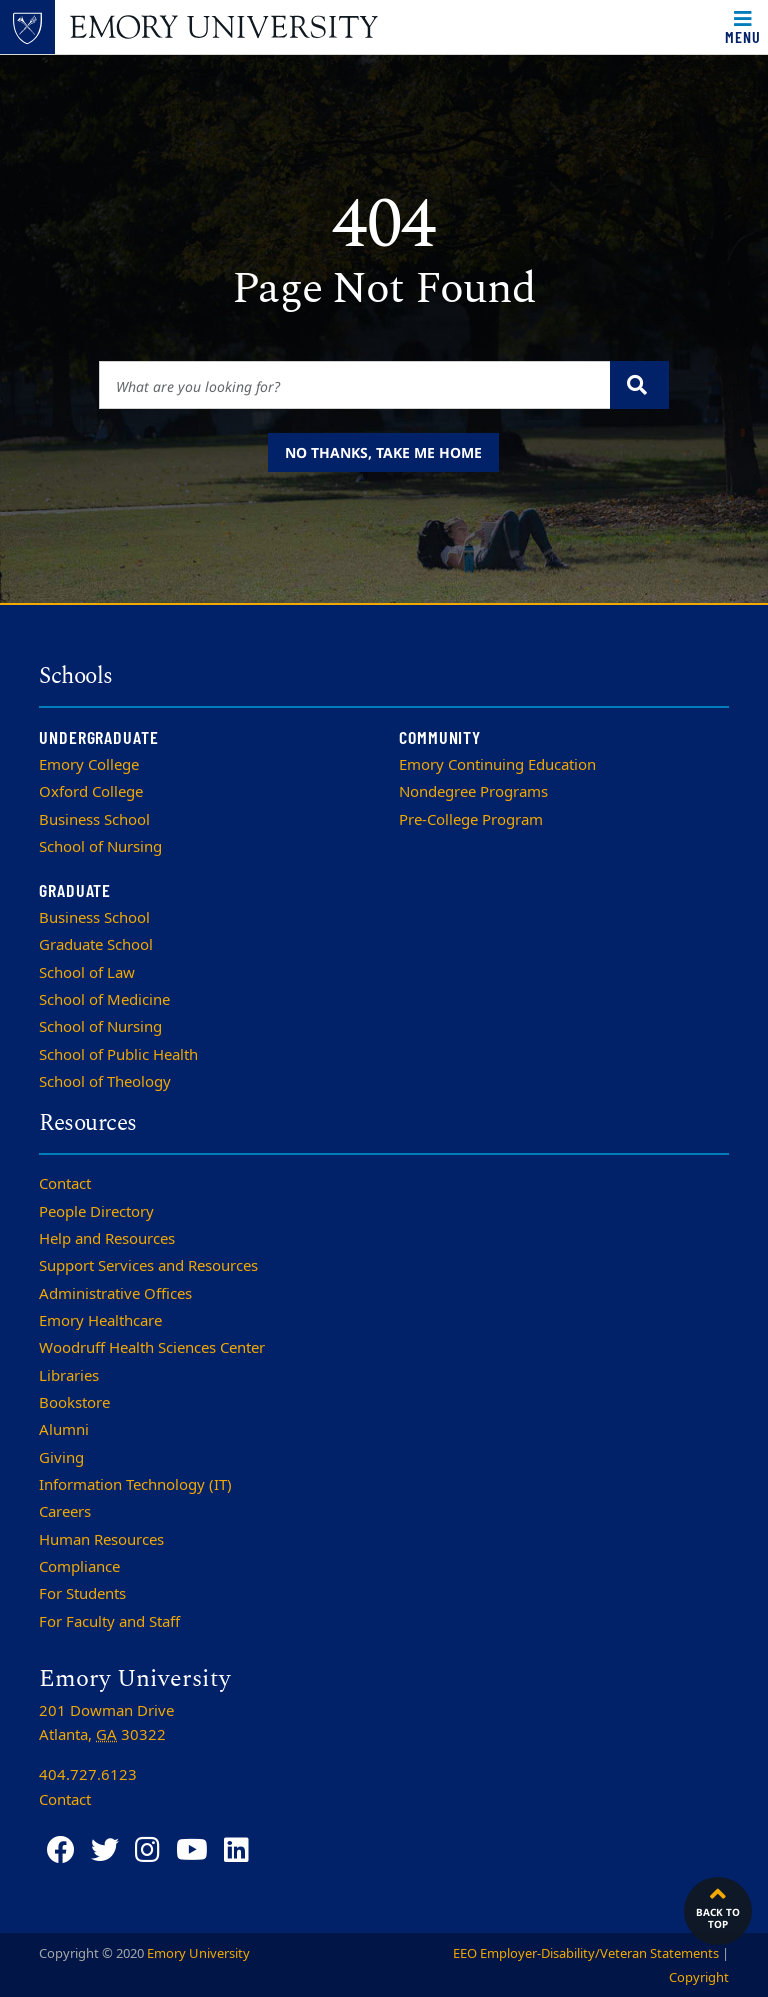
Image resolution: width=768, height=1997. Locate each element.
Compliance (79, 1567)
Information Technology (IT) (135, 1485)
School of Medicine (104, 1000)
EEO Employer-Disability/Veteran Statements (586, 1953)
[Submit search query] (639, 385)
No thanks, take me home (383, 452)
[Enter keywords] (355, 385)
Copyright (699, 1977)
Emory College (89, 765)
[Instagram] (147, 1850)
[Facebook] (61, 1850)
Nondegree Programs (473, 792)
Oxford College (91, 792)
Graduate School (96, 945)
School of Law (87, 973)
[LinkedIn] (236, 1850)
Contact (65, 1184)
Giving (61, 1458)
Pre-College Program (471, 820)
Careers (65, 1512)
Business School (94, 820)
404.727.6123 (88, 1775)
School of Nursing (100, 847)
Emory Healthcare (100, 1321)
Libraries (69, 1376)
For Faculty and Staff (109, 1622)
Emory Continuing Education (497, 765)
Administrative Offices (115, 1294)
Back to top (718, 1906)
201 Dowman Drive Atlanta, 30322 (106, 1723)
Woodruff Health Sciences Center (152, 1348)
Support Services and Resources (148, 1266)
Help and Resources (107, 1239)
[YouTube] (192, 1850)
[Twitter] (105, 1850)
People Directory (96, 1212)
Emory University (198, 1953)
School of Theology (105, 1082)
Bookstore (74, 1403)
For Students (82, 1594)
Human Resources (101, 1540)
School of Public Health (118, 1055)
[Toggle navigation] (743, 27)
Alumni (64, 1430)
